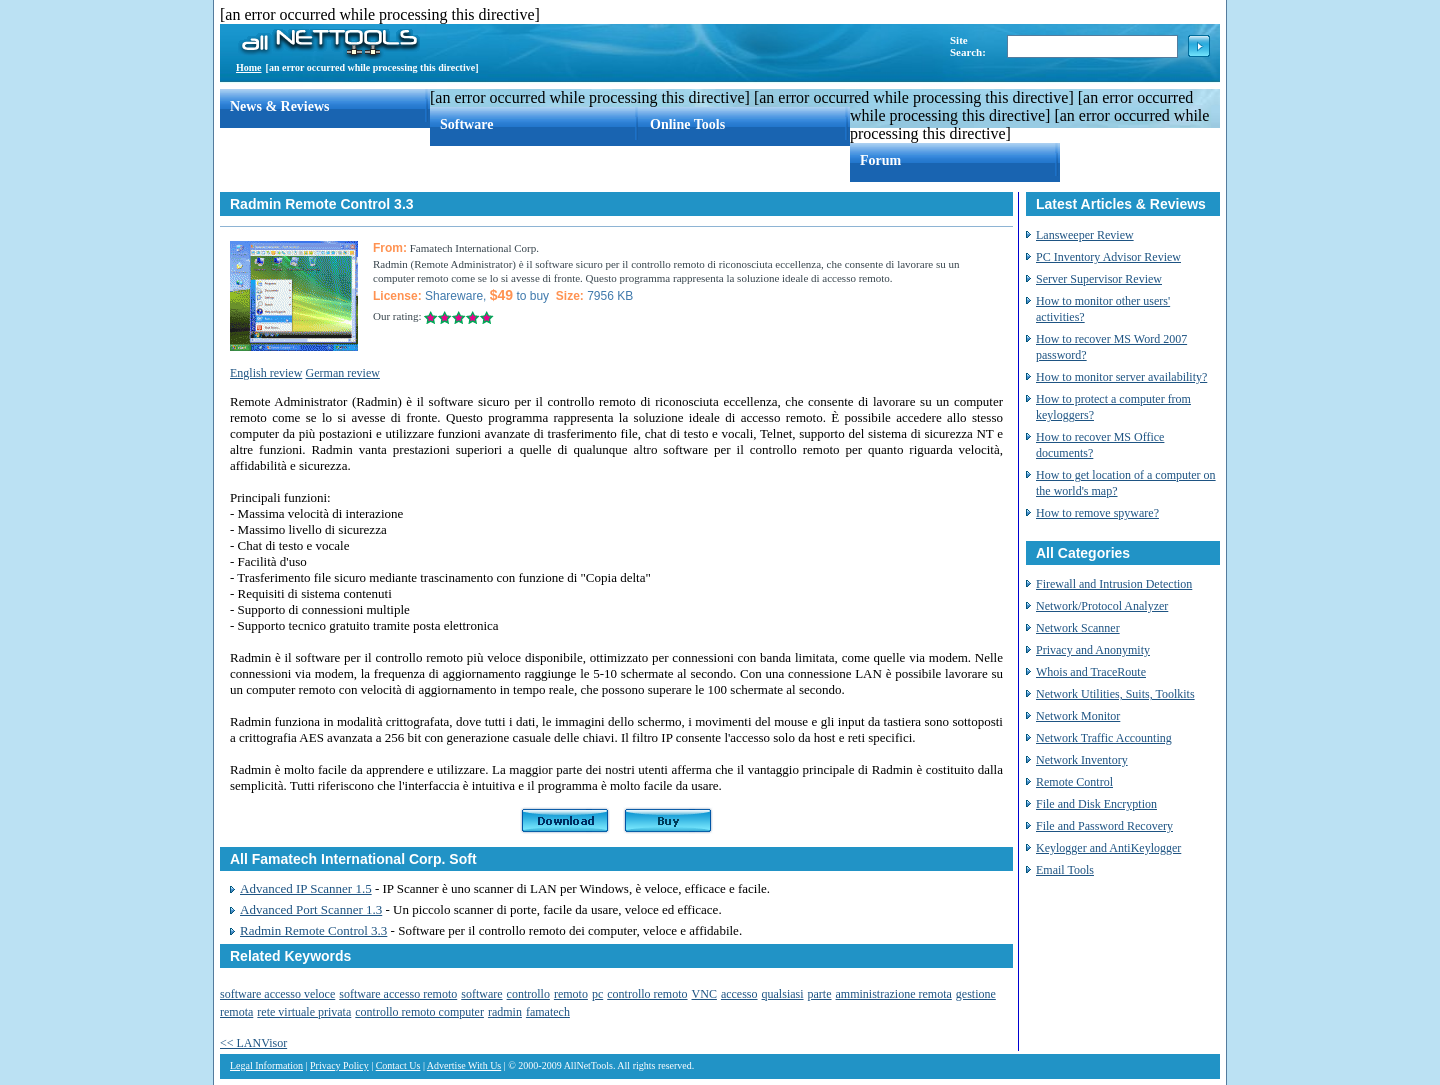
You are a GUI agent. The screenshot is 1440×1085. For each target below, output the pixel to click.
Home (249, 67)
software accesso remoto (398, 994)
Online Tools (687, 124)
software (481, 994)
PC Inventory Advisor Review (1108, 257)
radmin (505, 1012)
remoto (571, 994)
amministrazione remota (894, 994)
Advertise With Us (464, 1065)
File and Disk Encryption (1096, 804)
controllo (528, 994)
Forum (880, 160)
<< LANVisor (253, 1043)
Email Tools (1065, 870)
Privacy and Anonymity (1093, 650)
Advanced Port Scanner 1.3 (311, 909)
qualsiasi (783, 994)
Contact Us (398, 1065)
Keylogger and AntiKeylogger (1108, 848)
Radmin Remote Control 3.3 (313, 930)
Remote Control (1074, 782)
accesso (739, 994)
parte (820, 994)
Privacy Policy (339, 1065)
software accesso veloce (277, 994)
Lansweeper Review (1085, 235)
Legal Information (266, 1065)
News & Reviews (280, 106)
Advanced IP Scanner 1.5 (306, 888)
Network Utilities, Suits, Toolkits (1115, 694)
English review (266, 373)
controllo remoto (647, 994)
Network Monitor (1078, 716)
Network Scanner (1078, 628)
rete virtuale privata (304, 1012)
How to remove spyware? (1097, 513)
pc (597, 994)
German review (343, 373)
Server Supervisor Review (1099, 279)
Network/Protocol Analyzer (1102, 606)
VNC (704, 994)
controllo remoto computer (419, 1012)
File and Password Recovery (1104, 826)
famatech (548, 1012)
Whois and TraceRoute (1091, 672)
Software (466, 124)
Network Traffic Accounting (1104, 738)
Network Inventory (1082, 760)
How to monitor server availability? (1121, 377)
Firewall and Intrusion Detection (1114, 584)
